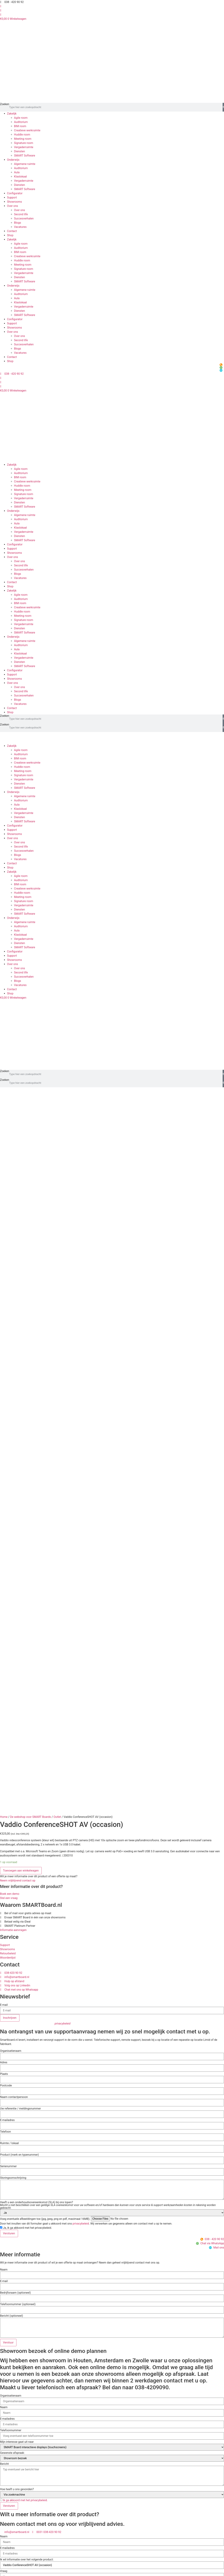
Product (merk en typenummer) (19, 2048)
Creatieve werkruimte (27, 130)
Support (12, 197)
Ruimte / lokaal (9, 2037)
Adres (3, 1956)
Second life (21, 214)
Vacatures (20, 227)
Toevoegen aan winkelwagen (21, 1764)
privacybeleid (63, 1917)
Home (4, 1711)
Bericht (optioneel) (11, 2209)
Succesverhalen (24, 218)
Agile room (20, 117)
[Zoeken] (223, 107)
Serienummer (8, 2060)
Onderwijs (13, 159)
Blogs (17, 222)
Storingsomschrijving (13, 2071)
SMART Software (24, 155)
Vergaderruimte (23, 147)
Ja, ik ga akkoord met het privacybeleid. (27, 2121)
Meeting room (22, 138)
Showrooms (14, 201)
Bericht (4, 2358)
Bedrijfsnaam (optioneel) (15, 2186)
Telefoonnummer (10, 2324)
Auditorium (21, 122)
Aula (17, 172)
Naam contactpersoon (14, 1991)
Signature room (23, 143)
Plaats (4, 1968)
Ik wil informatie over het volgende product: (27, 2453)
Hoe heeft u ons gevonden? (17, 2383)
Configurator (14, 193)
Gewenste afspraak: (12, 2347)
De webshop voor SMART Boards (30, 1711)
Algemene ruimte (24, 164)
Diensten (19, 151)
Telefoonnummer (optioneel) (18, 2198)
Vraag (3, 2465)
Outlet (57, 1711)
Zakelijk (11, 113)
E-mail (4, 1899)
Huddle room (22, 134)
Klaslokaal (20, 176)
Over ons (12, 206)
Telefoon (5, 2025)
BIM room (20, 126)
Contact (12, 231)
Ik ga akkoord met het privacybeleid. (25, 2394)
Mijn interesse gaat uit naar (17, 2336)
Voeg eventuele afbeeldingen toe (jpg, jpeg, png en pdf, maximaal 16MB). (45, 2113)
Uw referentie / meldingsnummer (20, 2002)
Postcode (6, 1979)
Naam (4, 2163)
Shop (10, 235)
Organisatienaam (10, 1945)
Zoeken (4, 104)
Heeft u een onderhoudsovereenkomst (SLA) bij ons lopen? (108, 2099)
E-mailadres (7, 2014)
